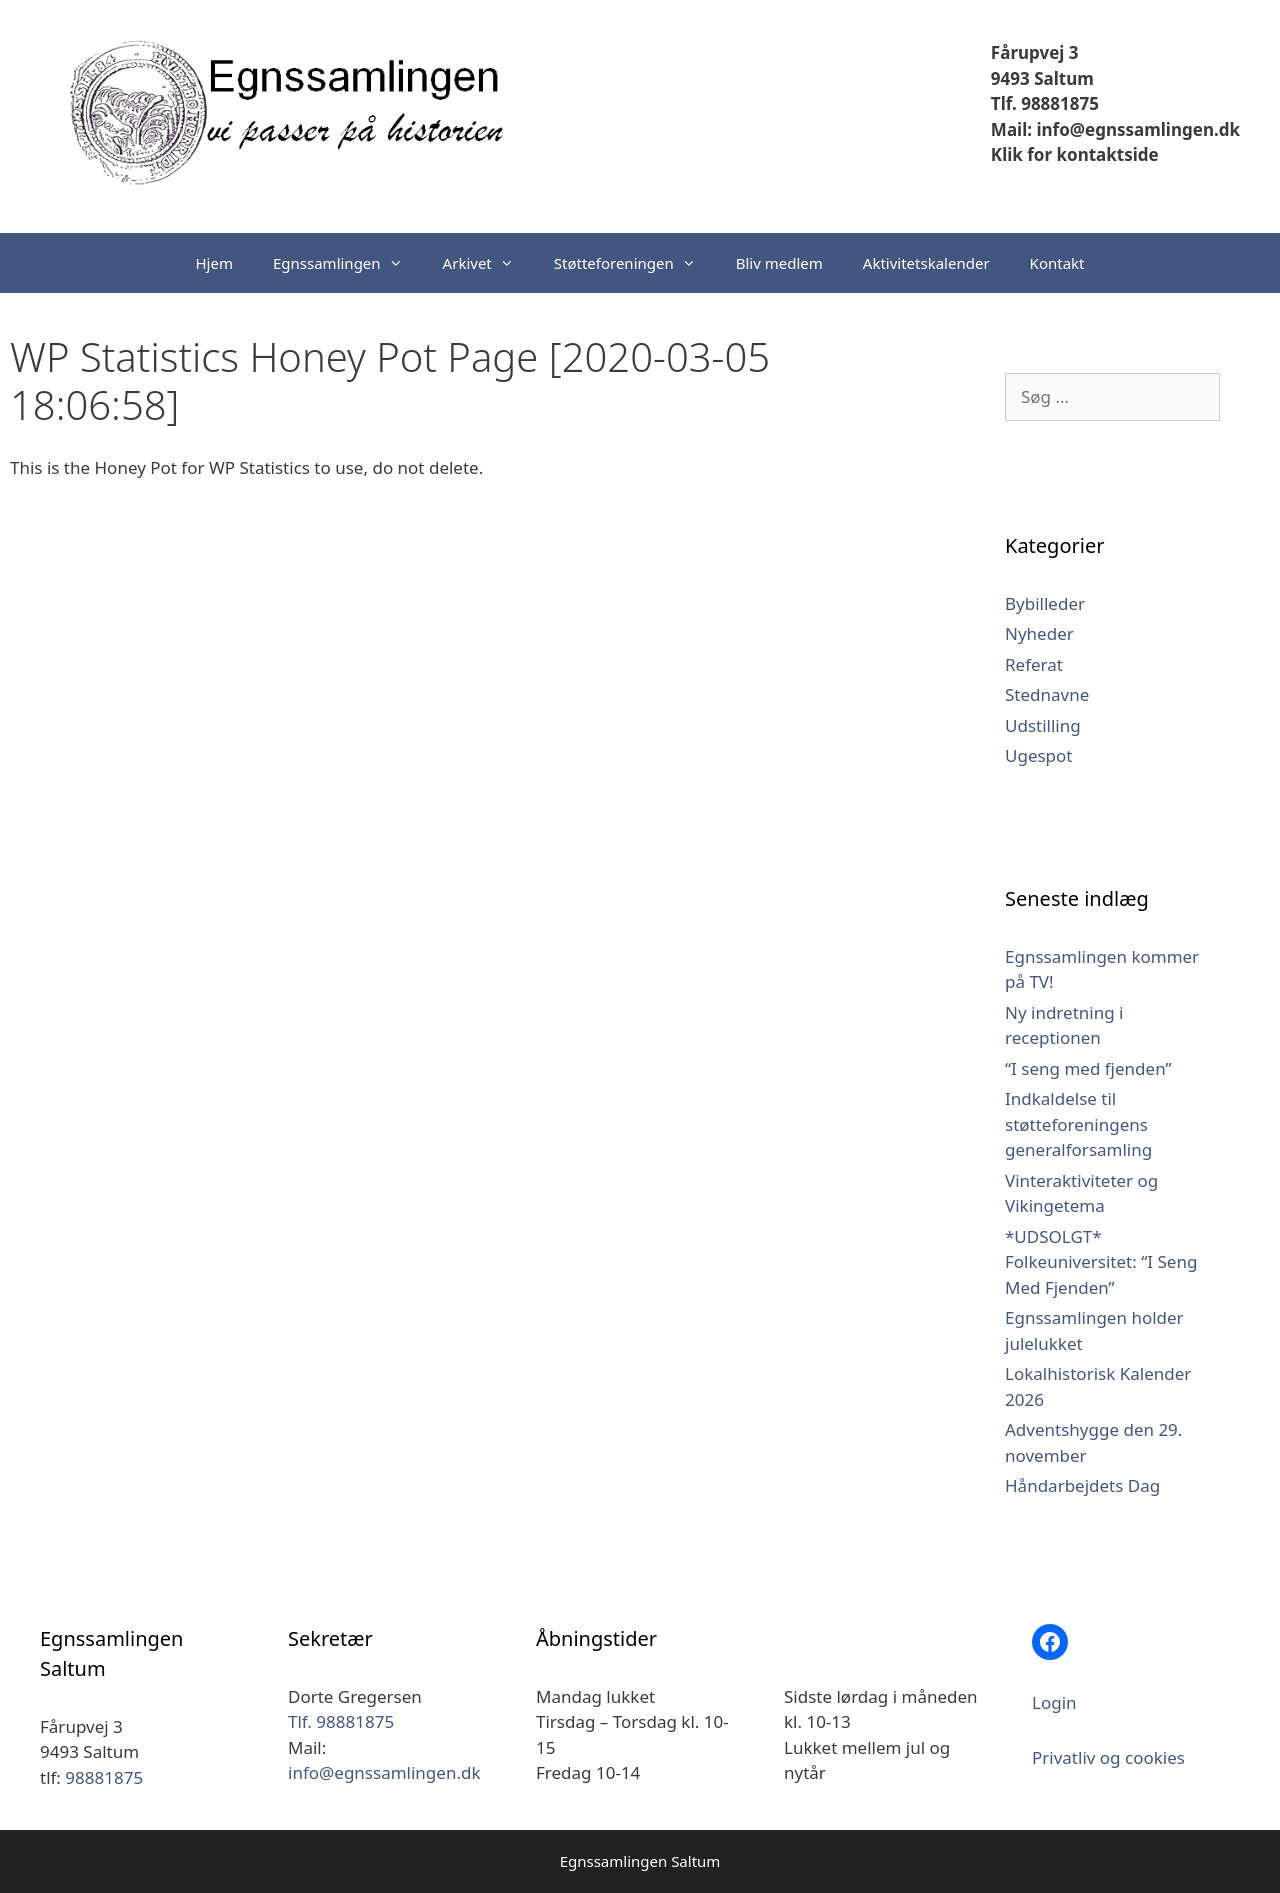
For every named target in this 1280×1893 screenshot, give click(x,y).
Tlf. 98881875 (1045, 103)
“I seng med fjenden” (1088, 1068)
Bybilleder (1045, 603)
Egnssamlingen (348, 263)
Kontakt (1057, 263)
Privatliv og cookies (1108, 1757)
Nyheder (1039, 633)
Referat (1034, 664)
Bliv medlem (779, 263)
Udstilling (1043, 725)
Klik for (1021, 154)
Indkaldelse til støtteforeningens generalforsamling (1078, 1124)
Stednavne (1047, 694)
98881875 (104, 1777)
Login (1054, 1702)
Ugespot (1039, 755)
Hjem (214, 263)
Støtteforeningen (635, 263)
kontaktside (1105, 154)
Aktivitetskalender (926, 263)
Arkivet (488, 263)
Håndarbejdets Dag (1082, 1485)
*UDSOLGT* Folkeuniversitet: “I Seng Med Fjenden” (1101, 1262)
